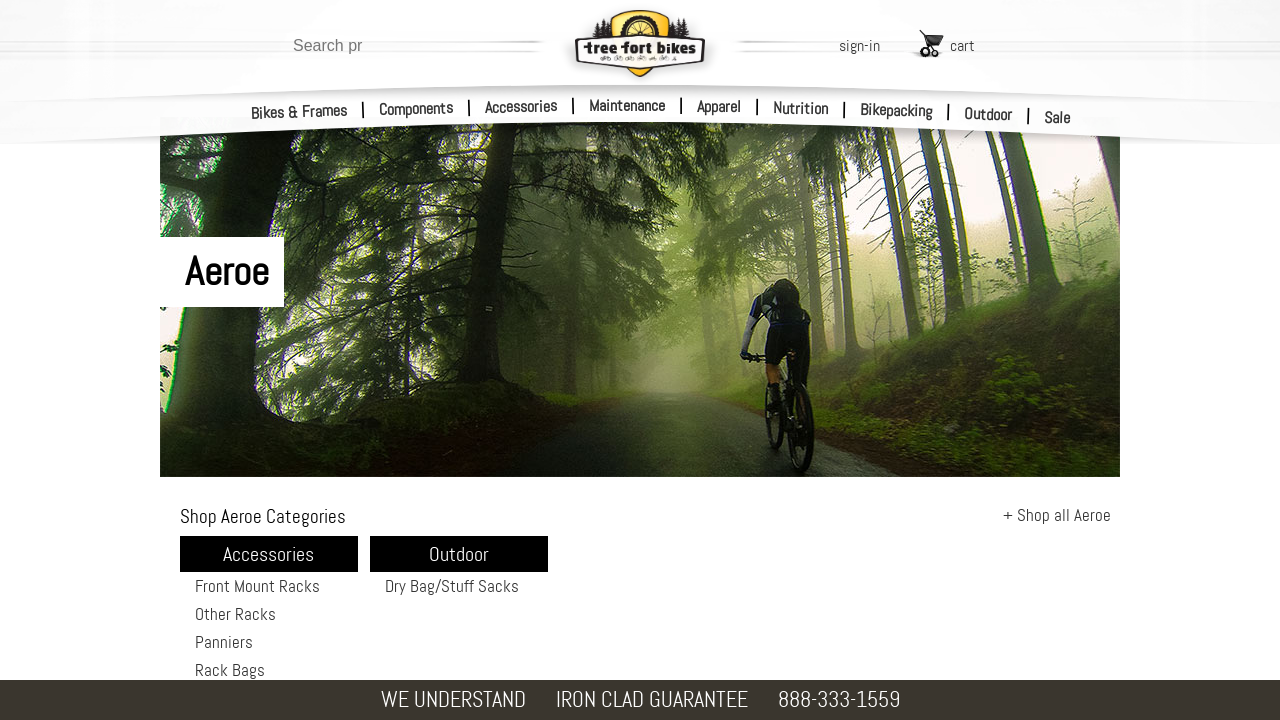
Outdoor (988, 114)
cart (962, 45)
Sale (1057, 118)
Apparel (719, 106)
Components (416, 108)
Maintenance (627, 105)
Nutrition (800, 108)
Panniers (224, 642)
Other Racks (235, 614)
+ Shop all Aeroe (1057, 515)
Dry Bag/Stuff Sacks (452, 586)
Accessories (521, 106)
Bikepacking (896, 110)
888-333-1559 (839, 699)
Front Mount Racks (257, 586)
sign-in (859, 45)
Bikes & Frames (299, 112)
